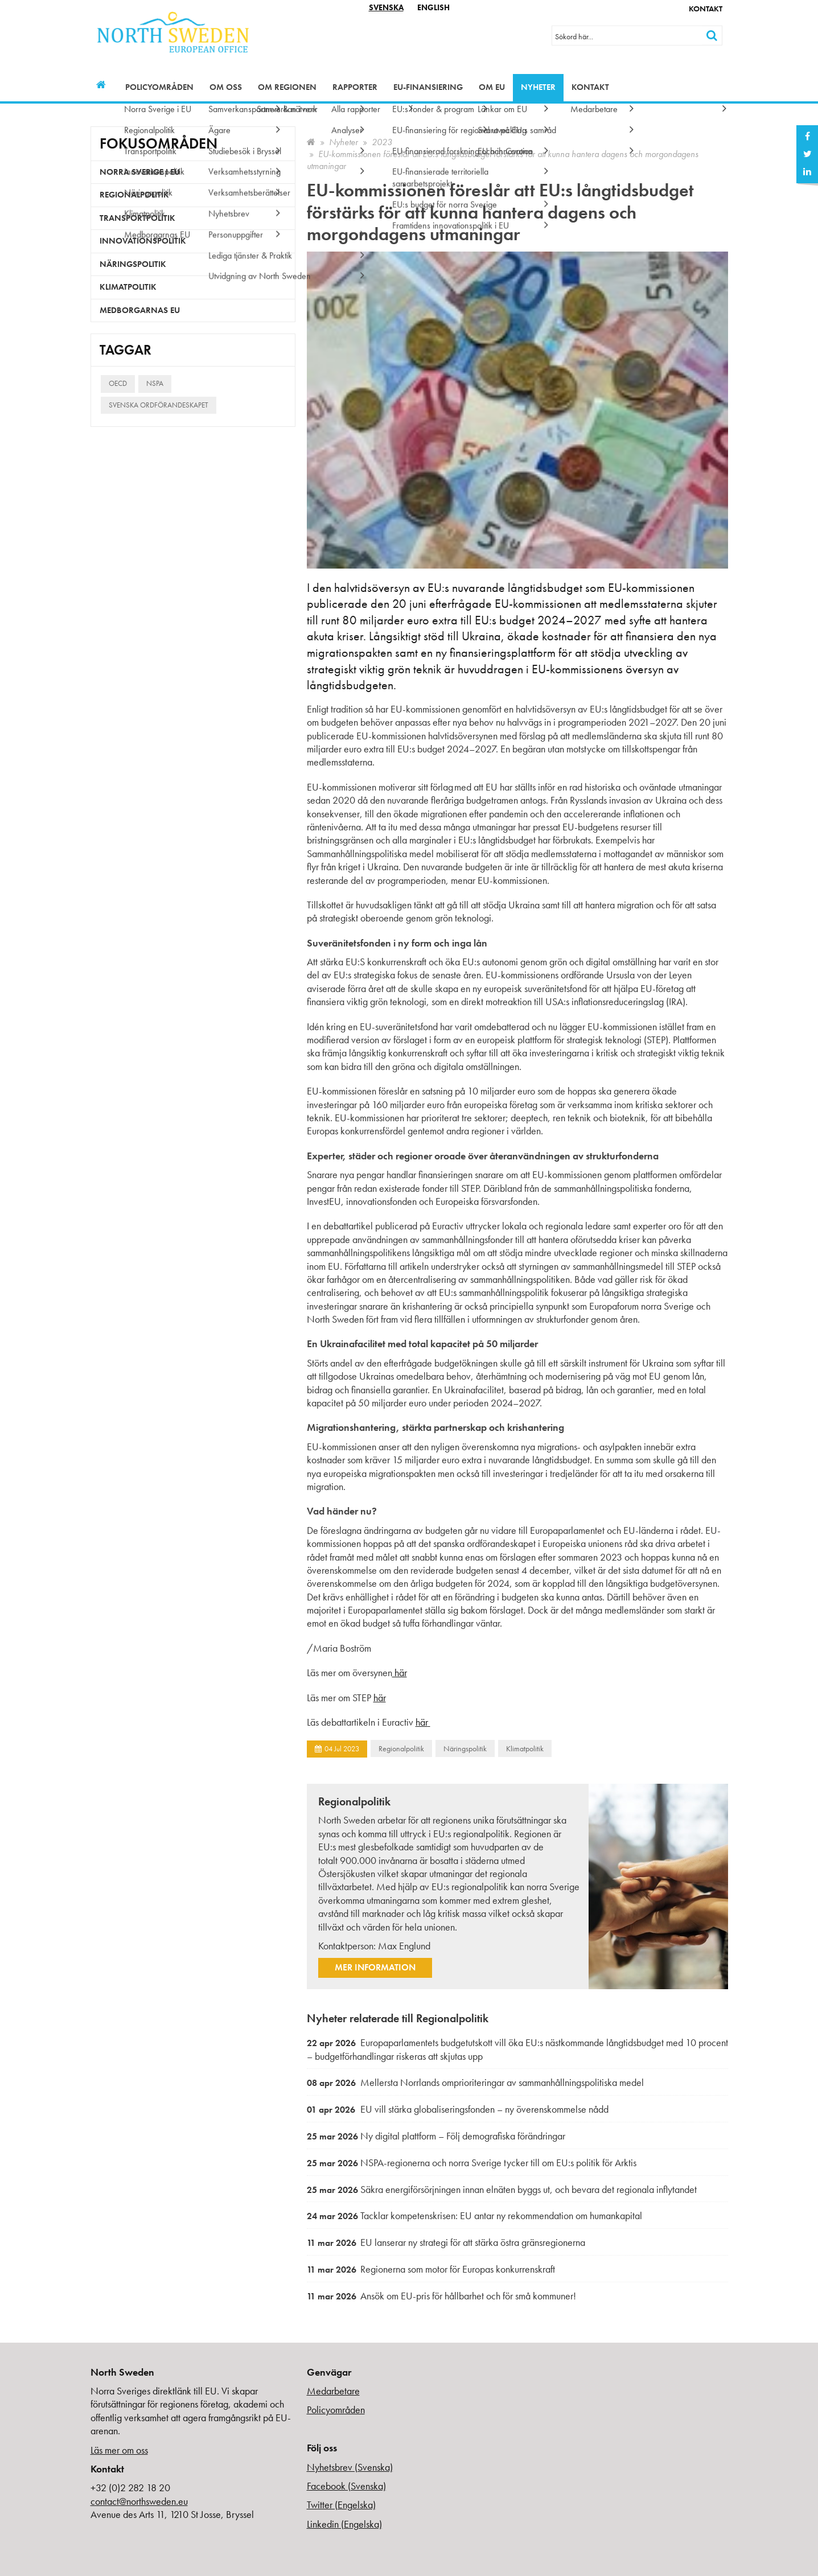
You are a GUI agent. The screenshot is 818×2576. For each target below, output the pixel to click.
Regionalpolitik (401, 1748)
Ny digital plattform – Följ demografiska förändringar (436, 2135)
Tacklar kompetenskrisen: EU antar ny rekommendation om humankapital (474, 2215)
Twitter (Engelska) (341, 2504)
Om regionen (287, 87)
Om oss (225, 87)
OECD (118, 383)
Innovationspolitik (143, 240)
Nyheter (538, 87)
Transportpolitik (137, 218)
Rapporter (354, 87)
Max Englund (404, 1945)
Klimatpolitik (525, 1748)
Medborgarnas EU (140, 310)
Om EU (492, 87)
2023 (382, 142)
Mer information (375, 1967)
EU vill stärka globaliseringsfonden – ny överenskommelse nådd (458, 2109)
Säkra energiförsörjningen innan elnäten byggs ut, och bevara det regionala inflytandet (502, 2189)
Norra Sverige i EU (140, 172)
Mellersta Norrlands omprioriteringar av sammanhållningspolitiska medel (475, 2082)
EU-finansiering (428, 87)
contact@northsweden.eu (139, 2501)
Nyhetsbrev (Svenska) (350, 2467)
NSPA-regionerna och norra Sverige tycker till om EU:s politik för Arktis (471, 2162)
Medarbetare (333, 2390)
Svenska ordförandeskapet (158, 405)
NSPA (154, 383)
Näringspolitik (465, 1748)
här (399, 1672)
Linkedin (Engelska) (344, 2523)
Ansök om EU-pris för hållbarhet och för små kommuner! (441, 2295)
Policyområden (159, 87)
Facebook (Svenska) (346, 2485)
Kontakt (705, 8)
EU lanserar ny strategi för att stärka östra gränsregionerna (446, 2242)
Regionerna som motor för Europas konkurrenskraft (431, 2268)
